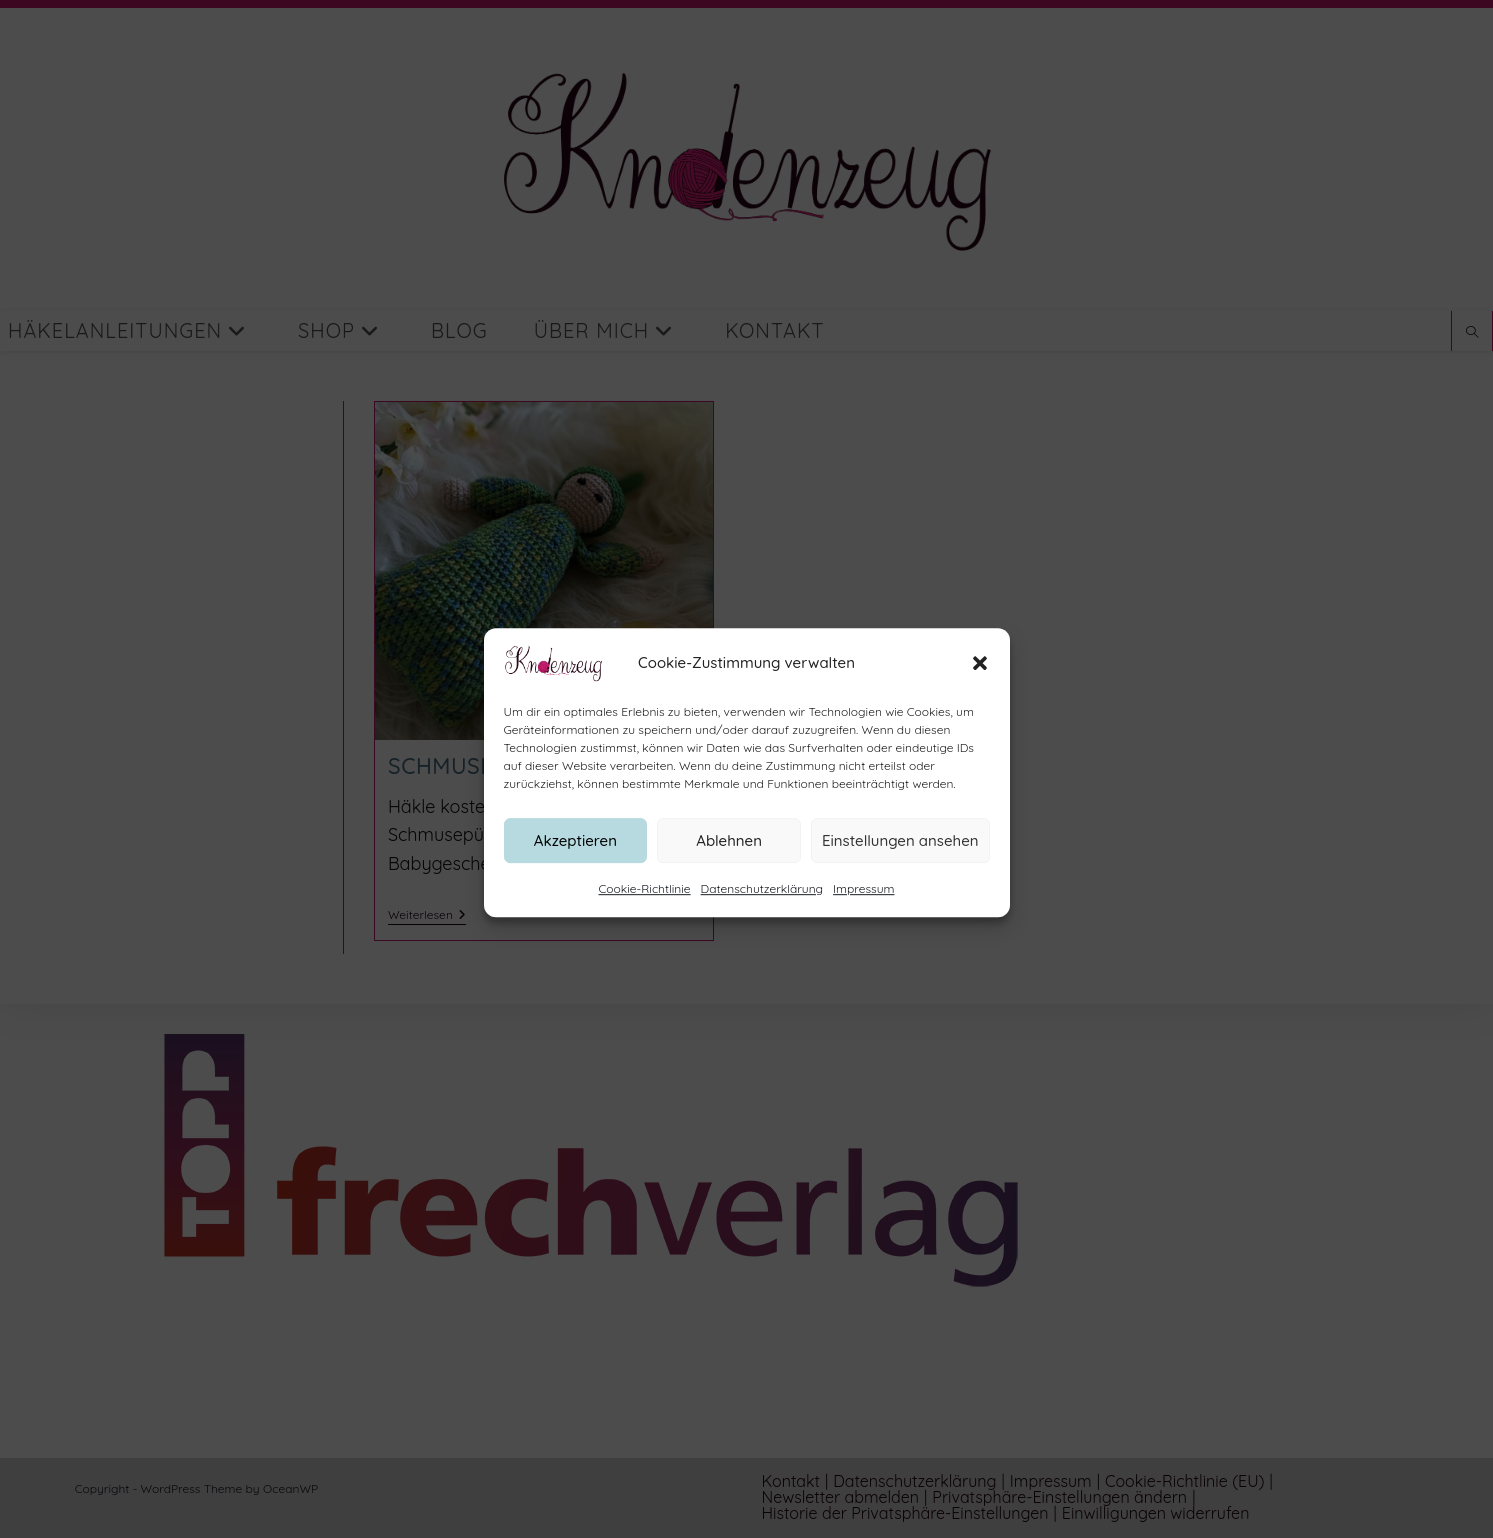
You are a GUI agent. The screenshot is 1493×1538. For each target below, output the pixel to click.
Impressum (863, 907)
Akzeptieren (575, 858)
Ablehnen (729, 858)
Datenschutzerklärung (762, 907)
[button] (980, 682)
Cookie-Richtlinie (645, 907)
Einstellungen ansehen (900, 858)
